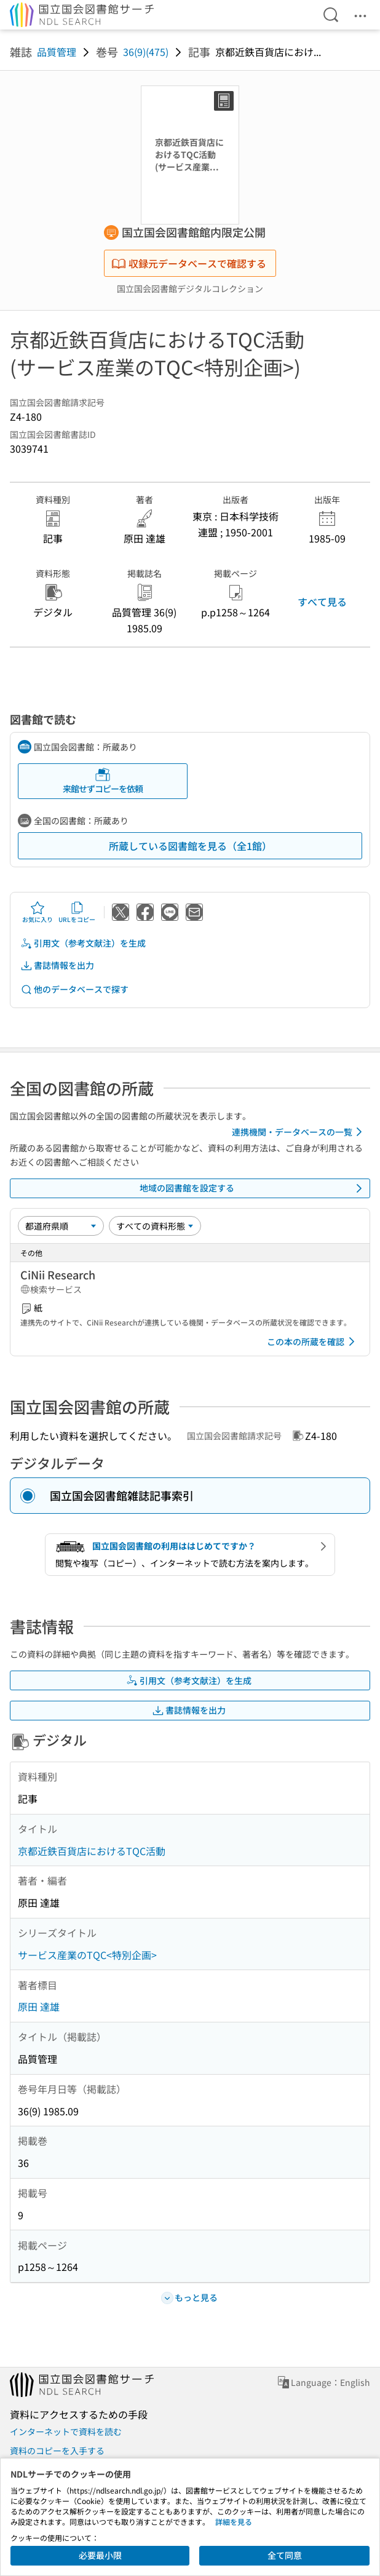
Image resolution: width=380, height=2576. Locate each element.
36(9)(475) (145, 51)
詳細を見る (233, 2521)
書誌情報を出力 (57, 965)
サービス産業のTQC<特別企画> (87, 1954)
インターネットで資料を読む (66, 2431)
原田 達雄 (39, 2006)
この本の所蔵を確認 (313, 1341)
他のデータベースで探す (74, 989)
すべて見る (322, 601)
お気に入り (37, 912)
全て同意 (284, 2555)
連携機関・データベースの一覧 (299, 1131)
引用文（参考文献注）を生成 (83, 943)
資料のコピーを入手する (57, 2450)
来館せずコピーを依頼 (103, 781)
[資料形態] (155, 1226)
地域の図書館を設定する (253, 1188)
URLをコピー (76, 912)
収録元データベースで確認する (188, 263)
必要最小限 (100, 2555)
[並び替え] (61, 1226)
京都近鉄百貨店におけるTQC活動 (91, 1850)
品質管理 (56, 51)
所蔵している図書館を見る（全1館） (190, 845)
